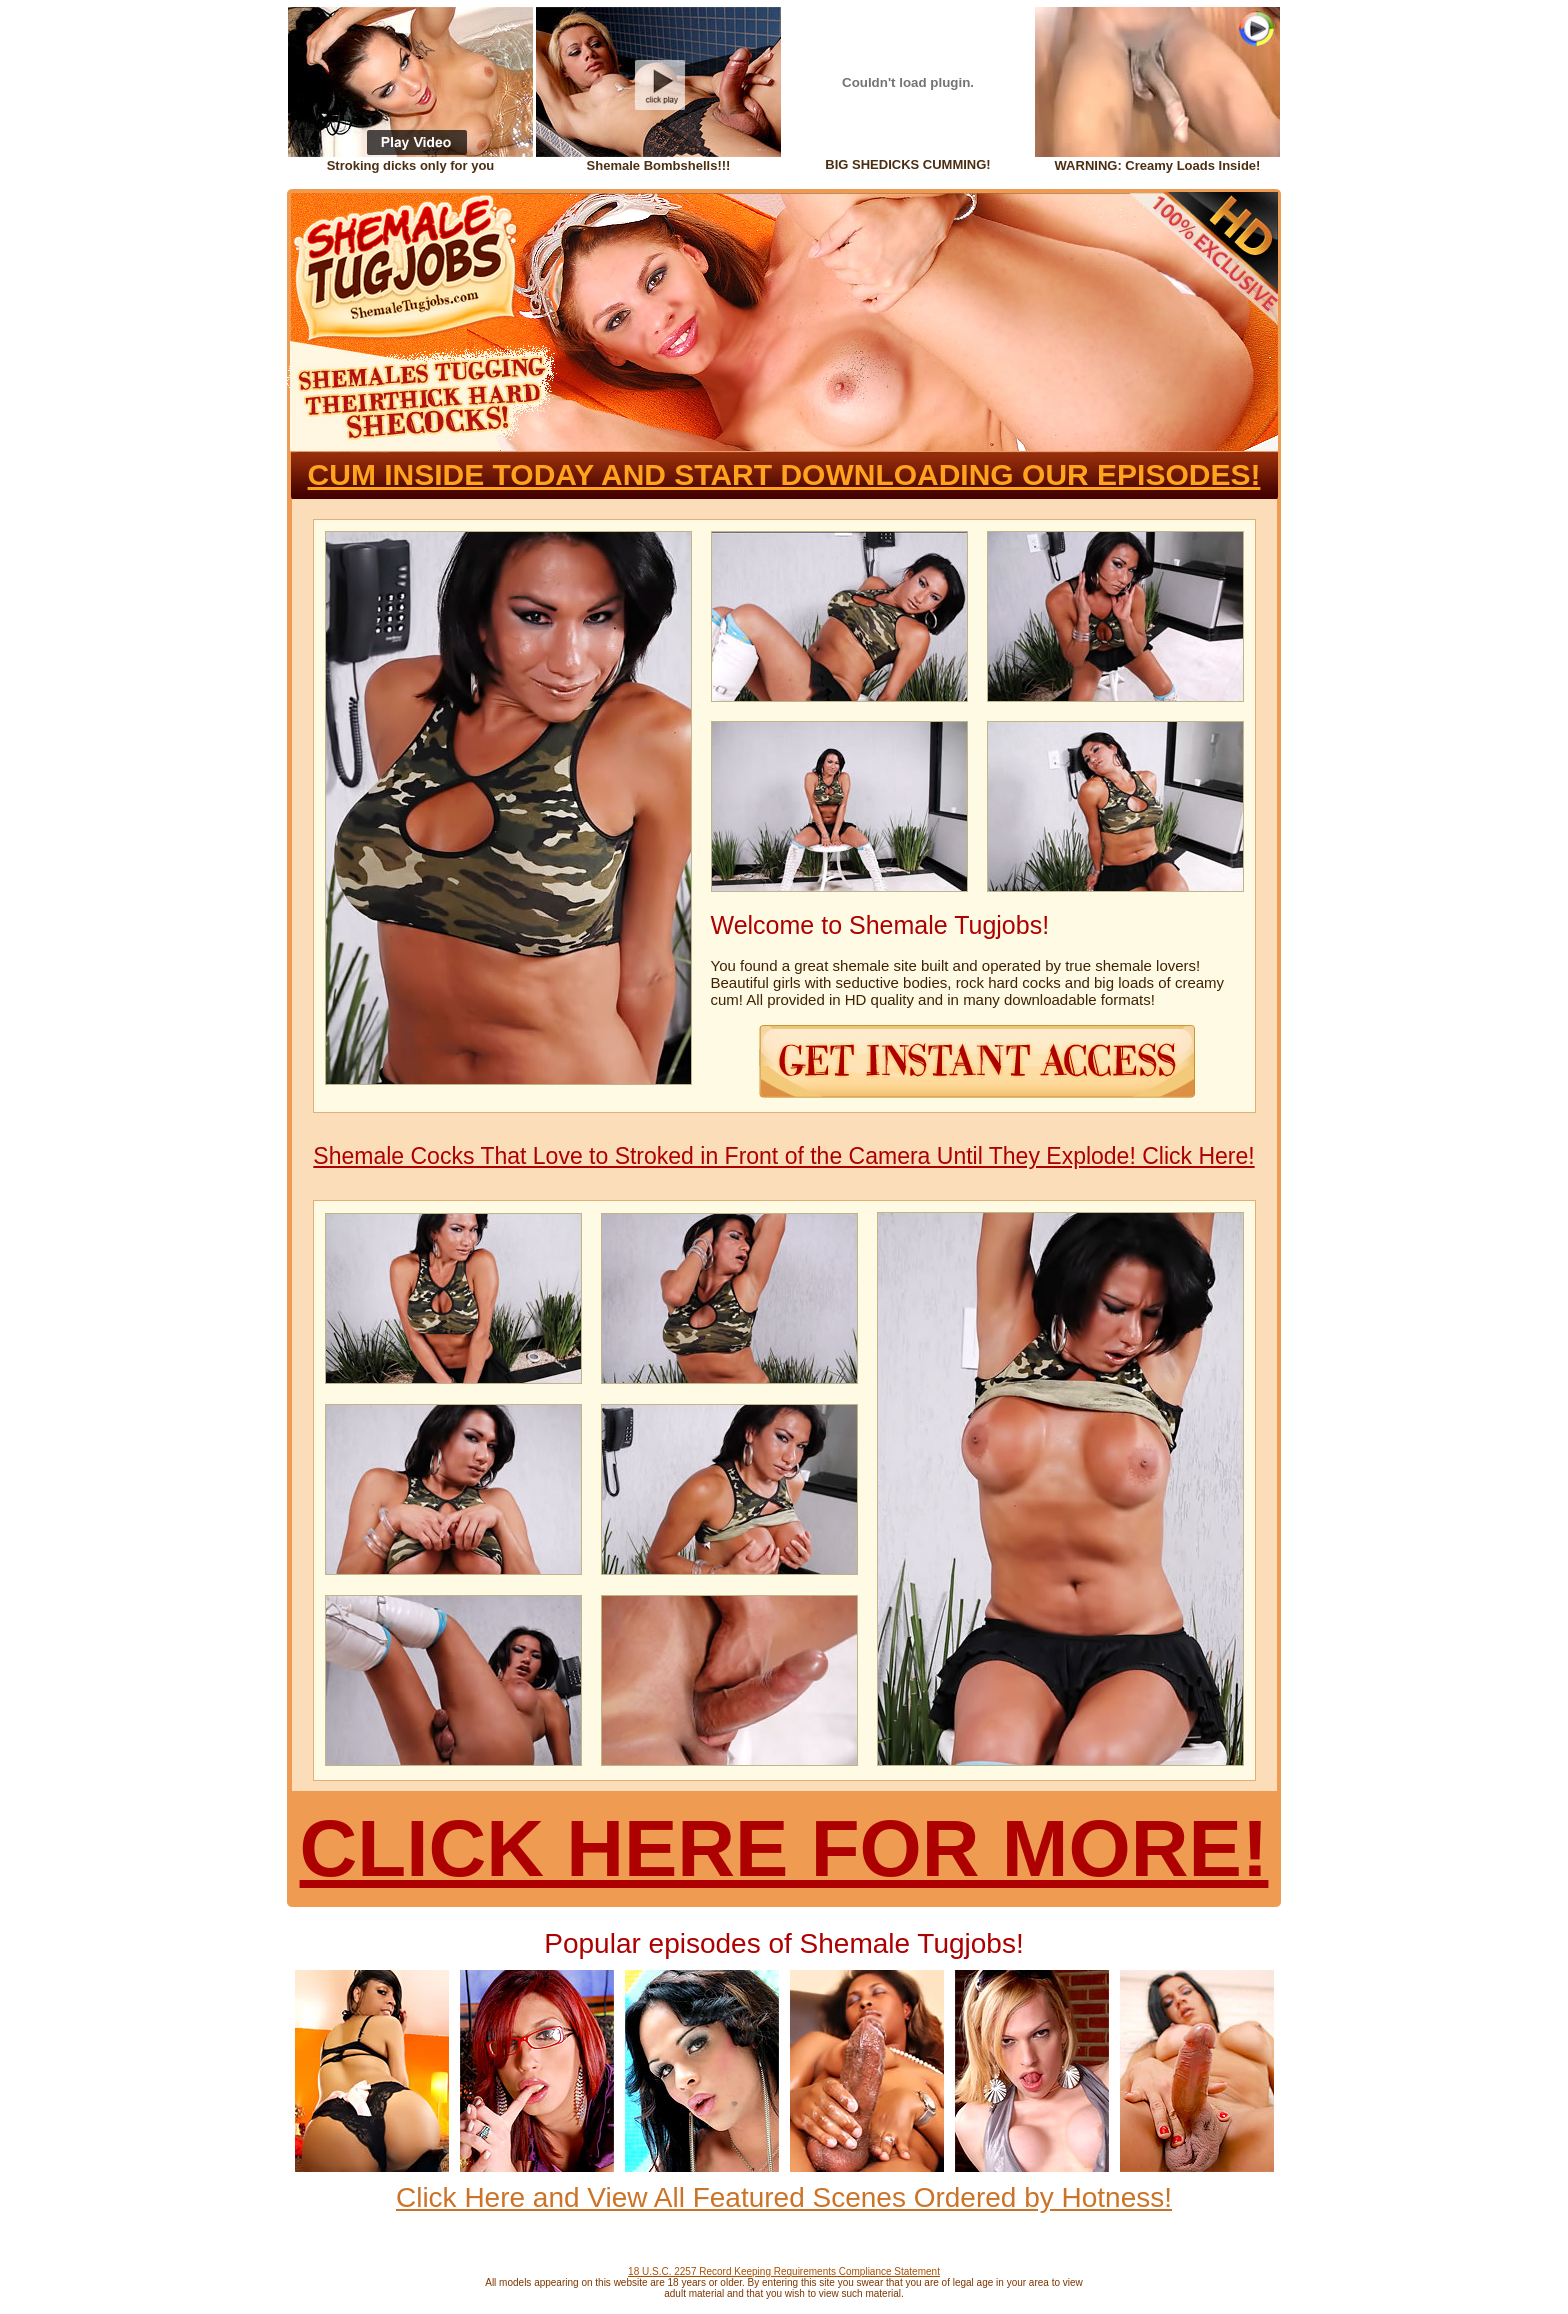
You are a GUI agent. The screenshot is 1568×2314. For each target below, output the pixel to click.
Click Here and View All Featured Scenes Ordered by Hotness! (784, 2197)
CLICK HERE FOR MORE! (784, 1848)
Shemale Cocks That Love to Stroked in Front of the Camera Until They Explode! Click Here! (783, 1156)
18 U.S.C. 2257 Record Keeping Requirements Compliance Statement (784, 2271)
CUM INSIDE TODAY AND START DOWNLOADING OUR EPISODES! (784, 474)
